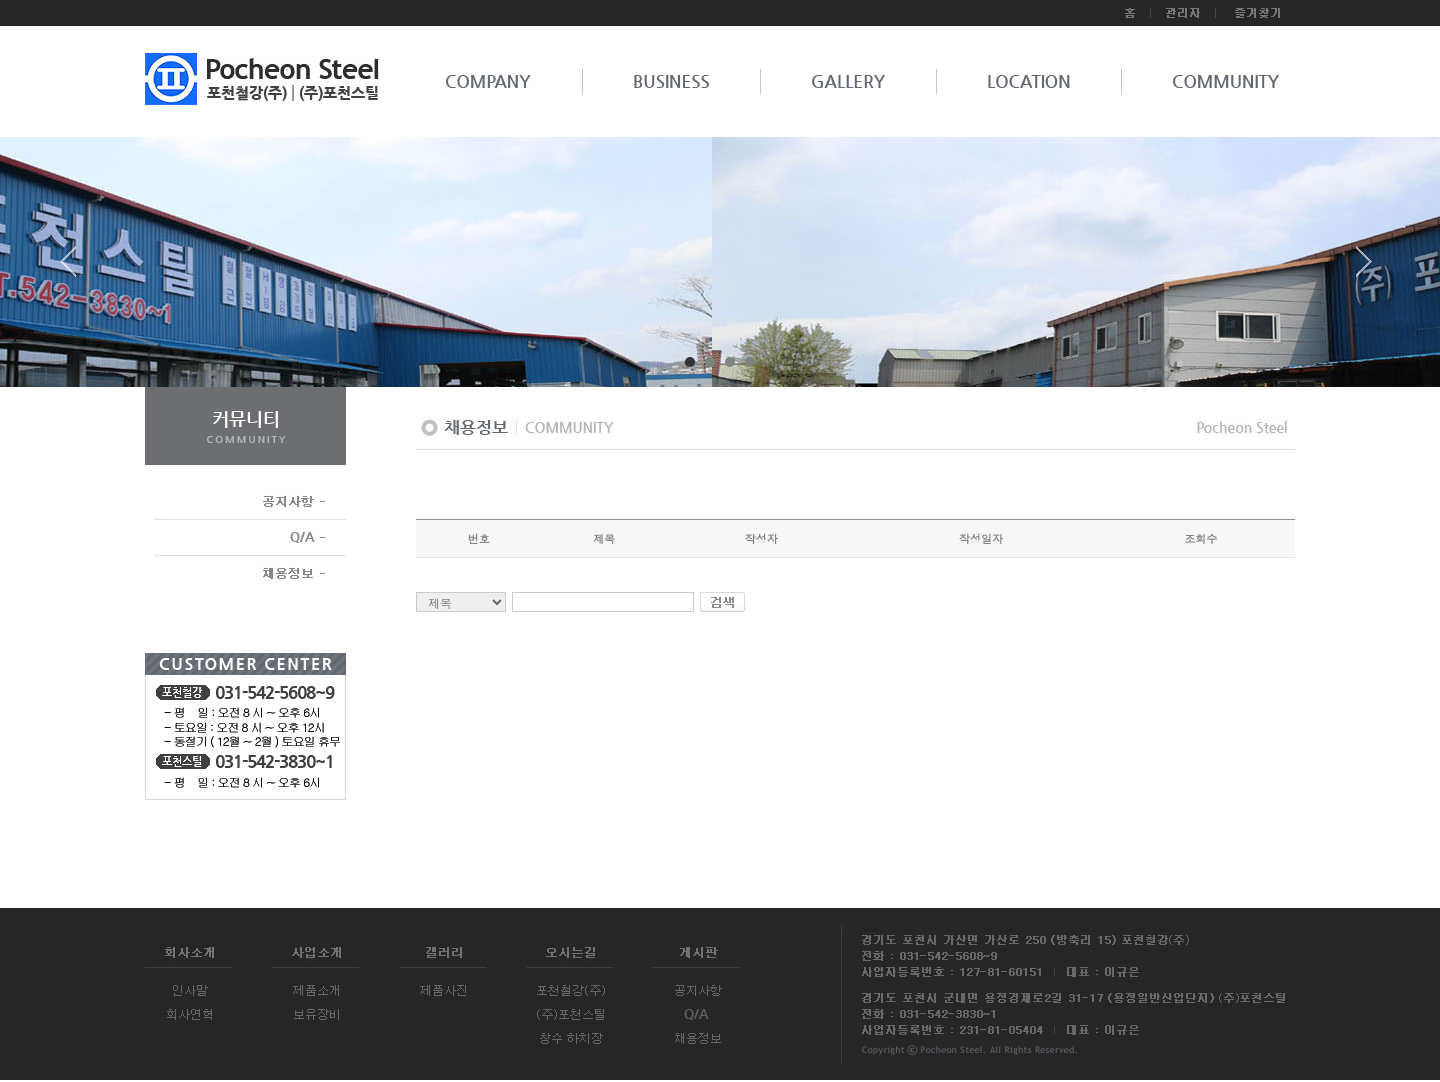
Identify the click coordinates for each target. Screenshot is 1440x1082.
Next (1364, 269)
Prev (76, 269)
